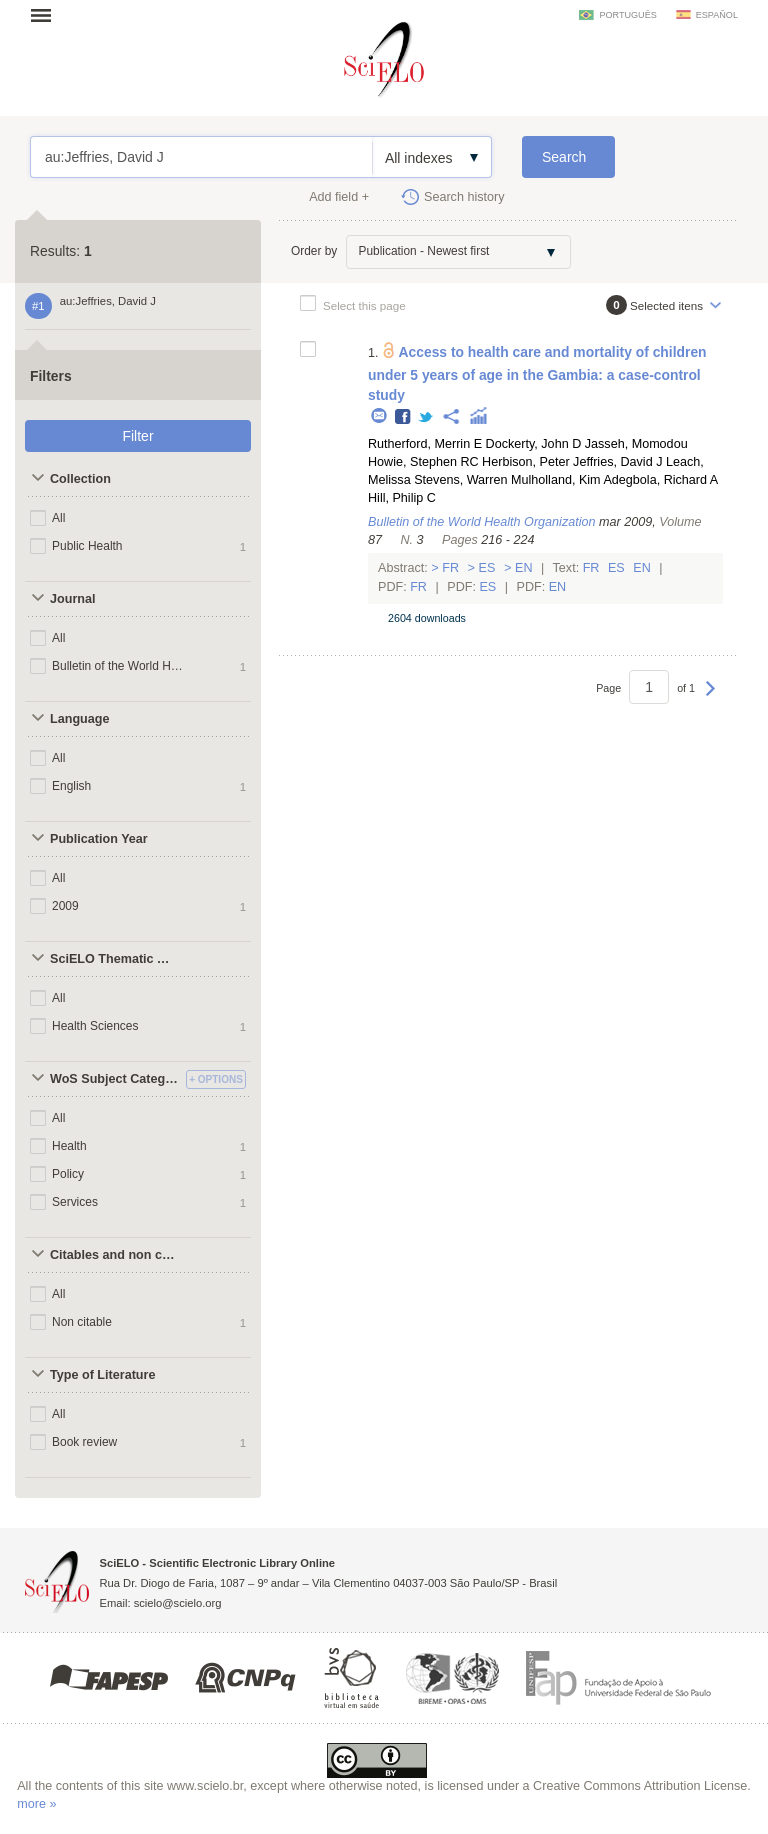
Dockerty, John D (534, 444)
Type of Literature (102, 1375)
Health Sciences (95, 1026)
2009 (65, 906)
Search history (464, 197)
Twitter (426, 417)
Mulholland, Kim (556, 480)
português (627, 15)
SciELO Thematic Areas (115, 959)
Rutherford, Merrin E (425, 444)
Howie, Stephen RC (423, 462)
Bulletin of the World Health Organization (118, 666)
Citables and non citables (115, 1255)
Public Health (87, 546)
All (58, 518)
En (523, 568)
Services (75, 1202)
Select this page (364, 305)
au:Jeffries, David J (201, 157)
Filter (137, 436)
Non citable (82, 1322)
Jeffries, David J (617, 462)
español (717, 15)
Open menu (47, 15)
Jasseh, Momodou (636, 444)
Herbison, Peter (526, 462)
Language (79, 719)
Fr (451, 568)
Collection (80, 479)
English (71, 786)
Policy (68, 1174)
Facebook (403, 417)
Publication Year (99, 839)
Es (487, 568)
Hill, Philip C (402, 498)
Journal (73, 599)
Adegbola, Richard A (660, 480)
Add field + (339, 197)
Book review (84, 1442)
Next (710, 698)
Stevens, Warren (460, 480)
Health (69, 1146)
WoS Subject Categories (115, 1079)
